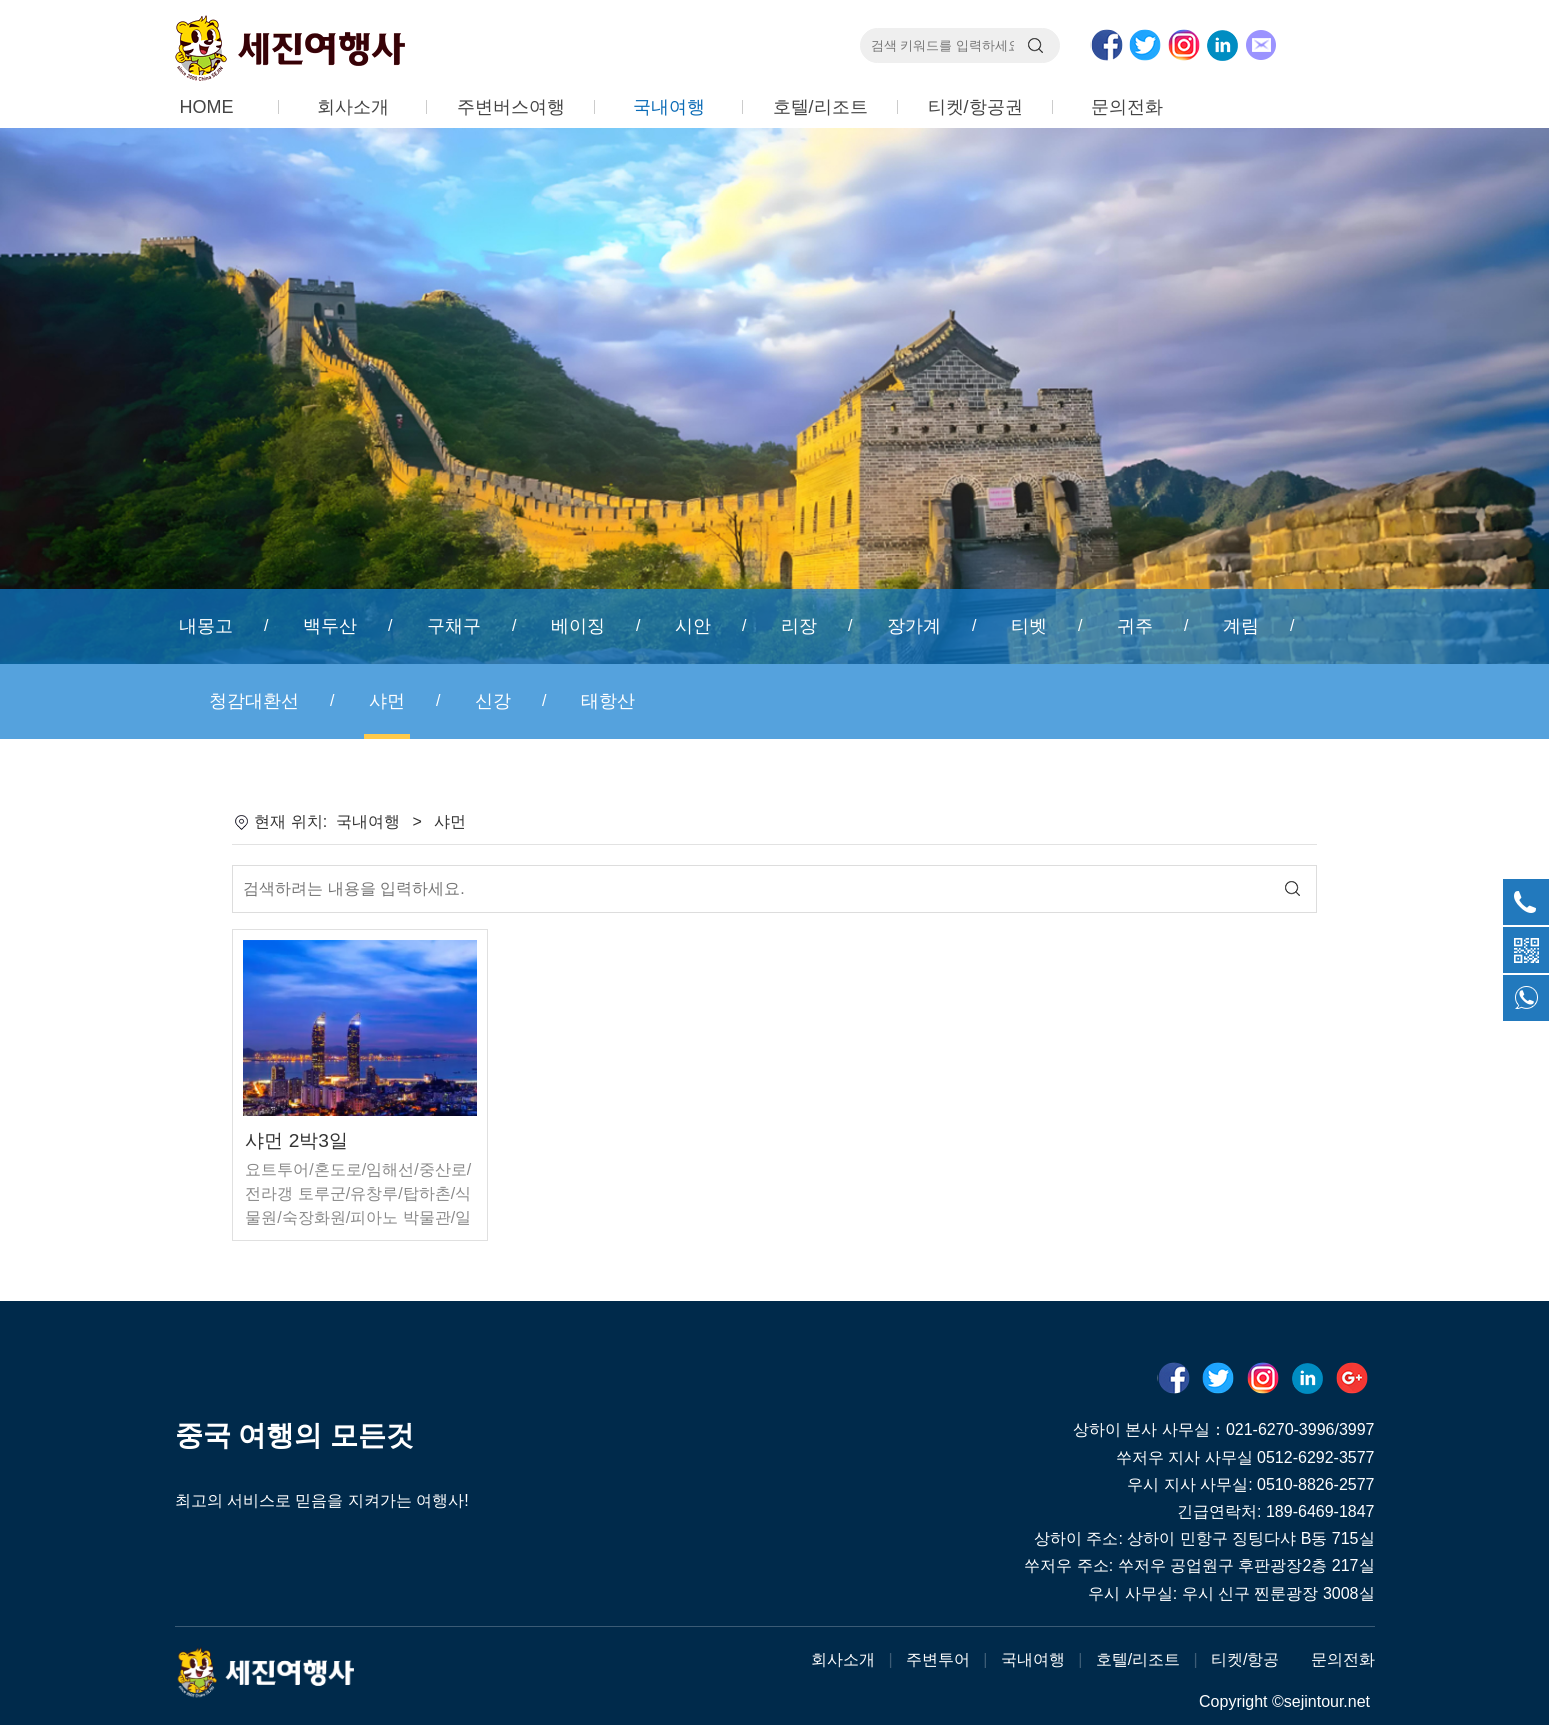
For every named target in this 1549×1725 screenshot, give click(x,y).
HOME (207, 107)
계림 (1241, 626)
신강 (493, 701)
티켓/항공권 (975, 107)
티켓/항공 (1245, 1659)
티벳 (1029, 626)
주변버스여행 (511, 107)
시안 (693, 626)
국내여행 (669, 107)
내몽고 (206, 626)
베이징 (578, 626)
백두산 (330, 626)
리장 (799, 626)
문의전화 (1127, 107)
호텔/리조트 (820, 107)
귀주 (1135, 626)
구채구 (454, 626)
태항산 (608, 701)
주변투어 (938, 1659)
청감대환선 (254, 701)
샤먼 (387, 701)
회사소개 (353, 107)
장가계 (914, 626)
